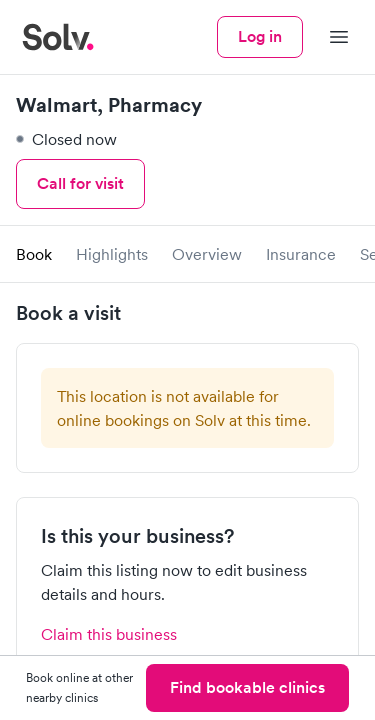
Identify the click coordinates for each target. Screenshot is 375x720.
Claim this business (109, 634)
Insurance (301, 254)
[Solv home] (58, 37)
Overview (207, 254)
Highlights (112, 254)
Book (34, 254)
